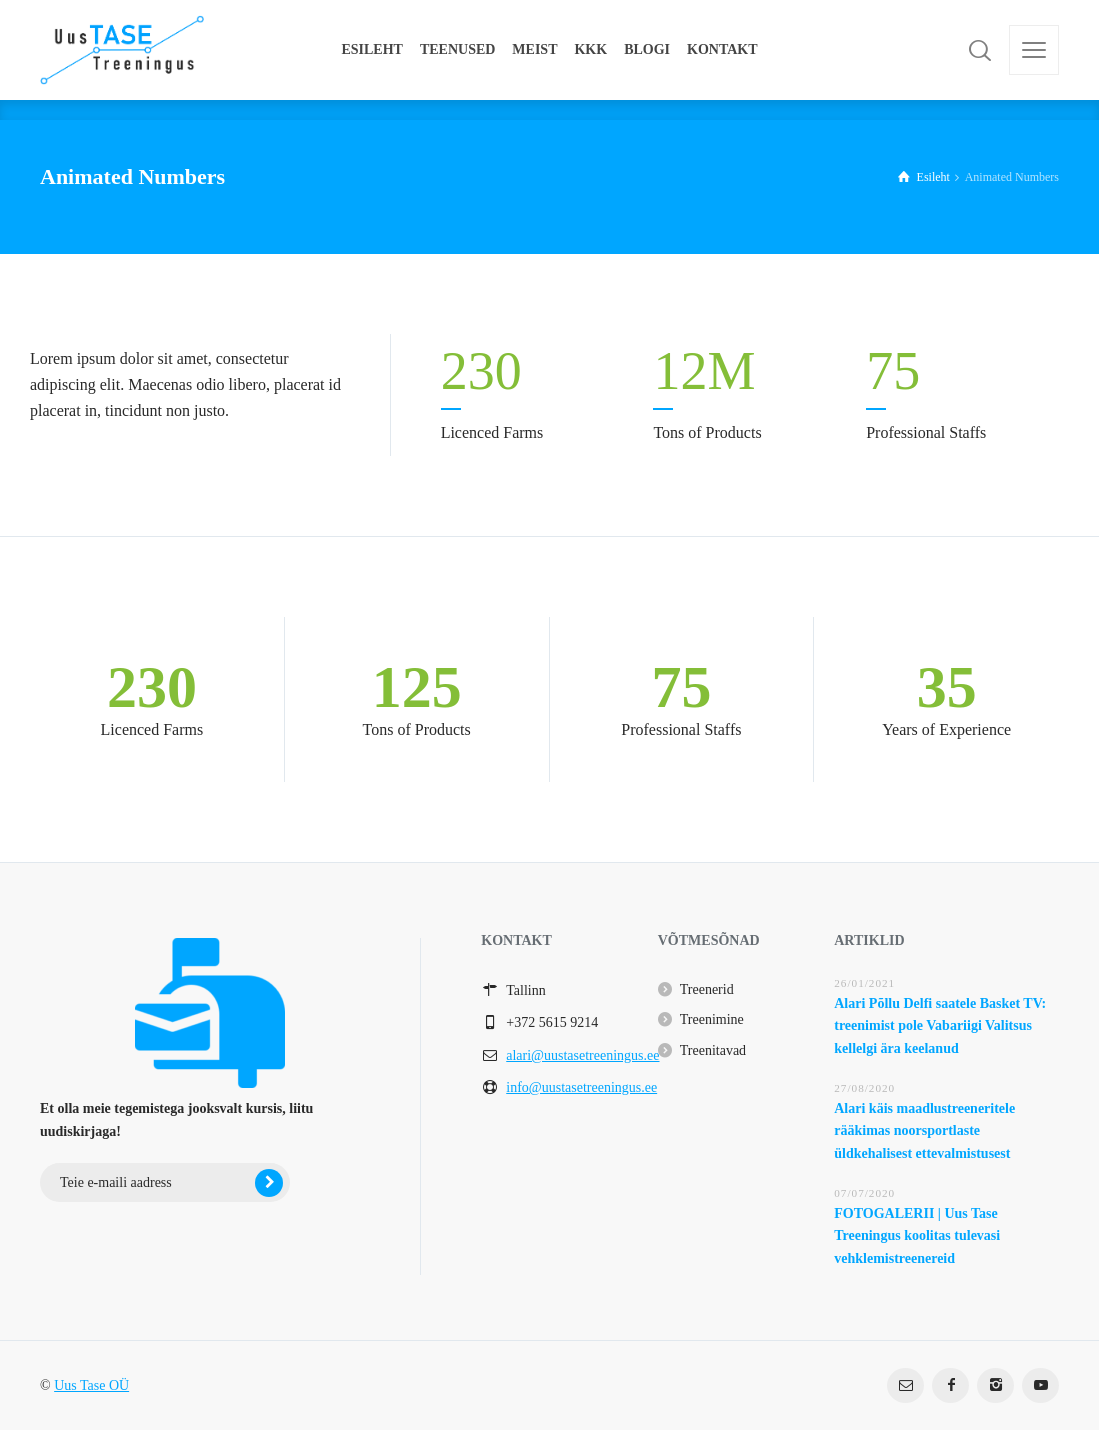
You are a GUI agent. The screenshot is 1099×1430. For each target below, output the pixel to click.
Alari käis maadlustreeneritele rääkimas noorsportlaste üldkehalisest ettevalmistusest (924, 1131)
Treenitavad (713, 1050)
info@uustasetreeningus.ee (581, 1087)
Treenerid (707, 989)
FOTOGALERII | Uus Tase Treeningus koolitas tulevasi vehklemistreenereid (917, 1236)
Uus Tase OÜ (91, 1385)
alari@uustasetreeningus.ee (582, 1055)
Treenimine (712, 1019)
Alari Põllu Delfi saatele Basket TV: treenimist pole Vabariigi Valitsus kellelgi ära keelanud (940, 1026)
